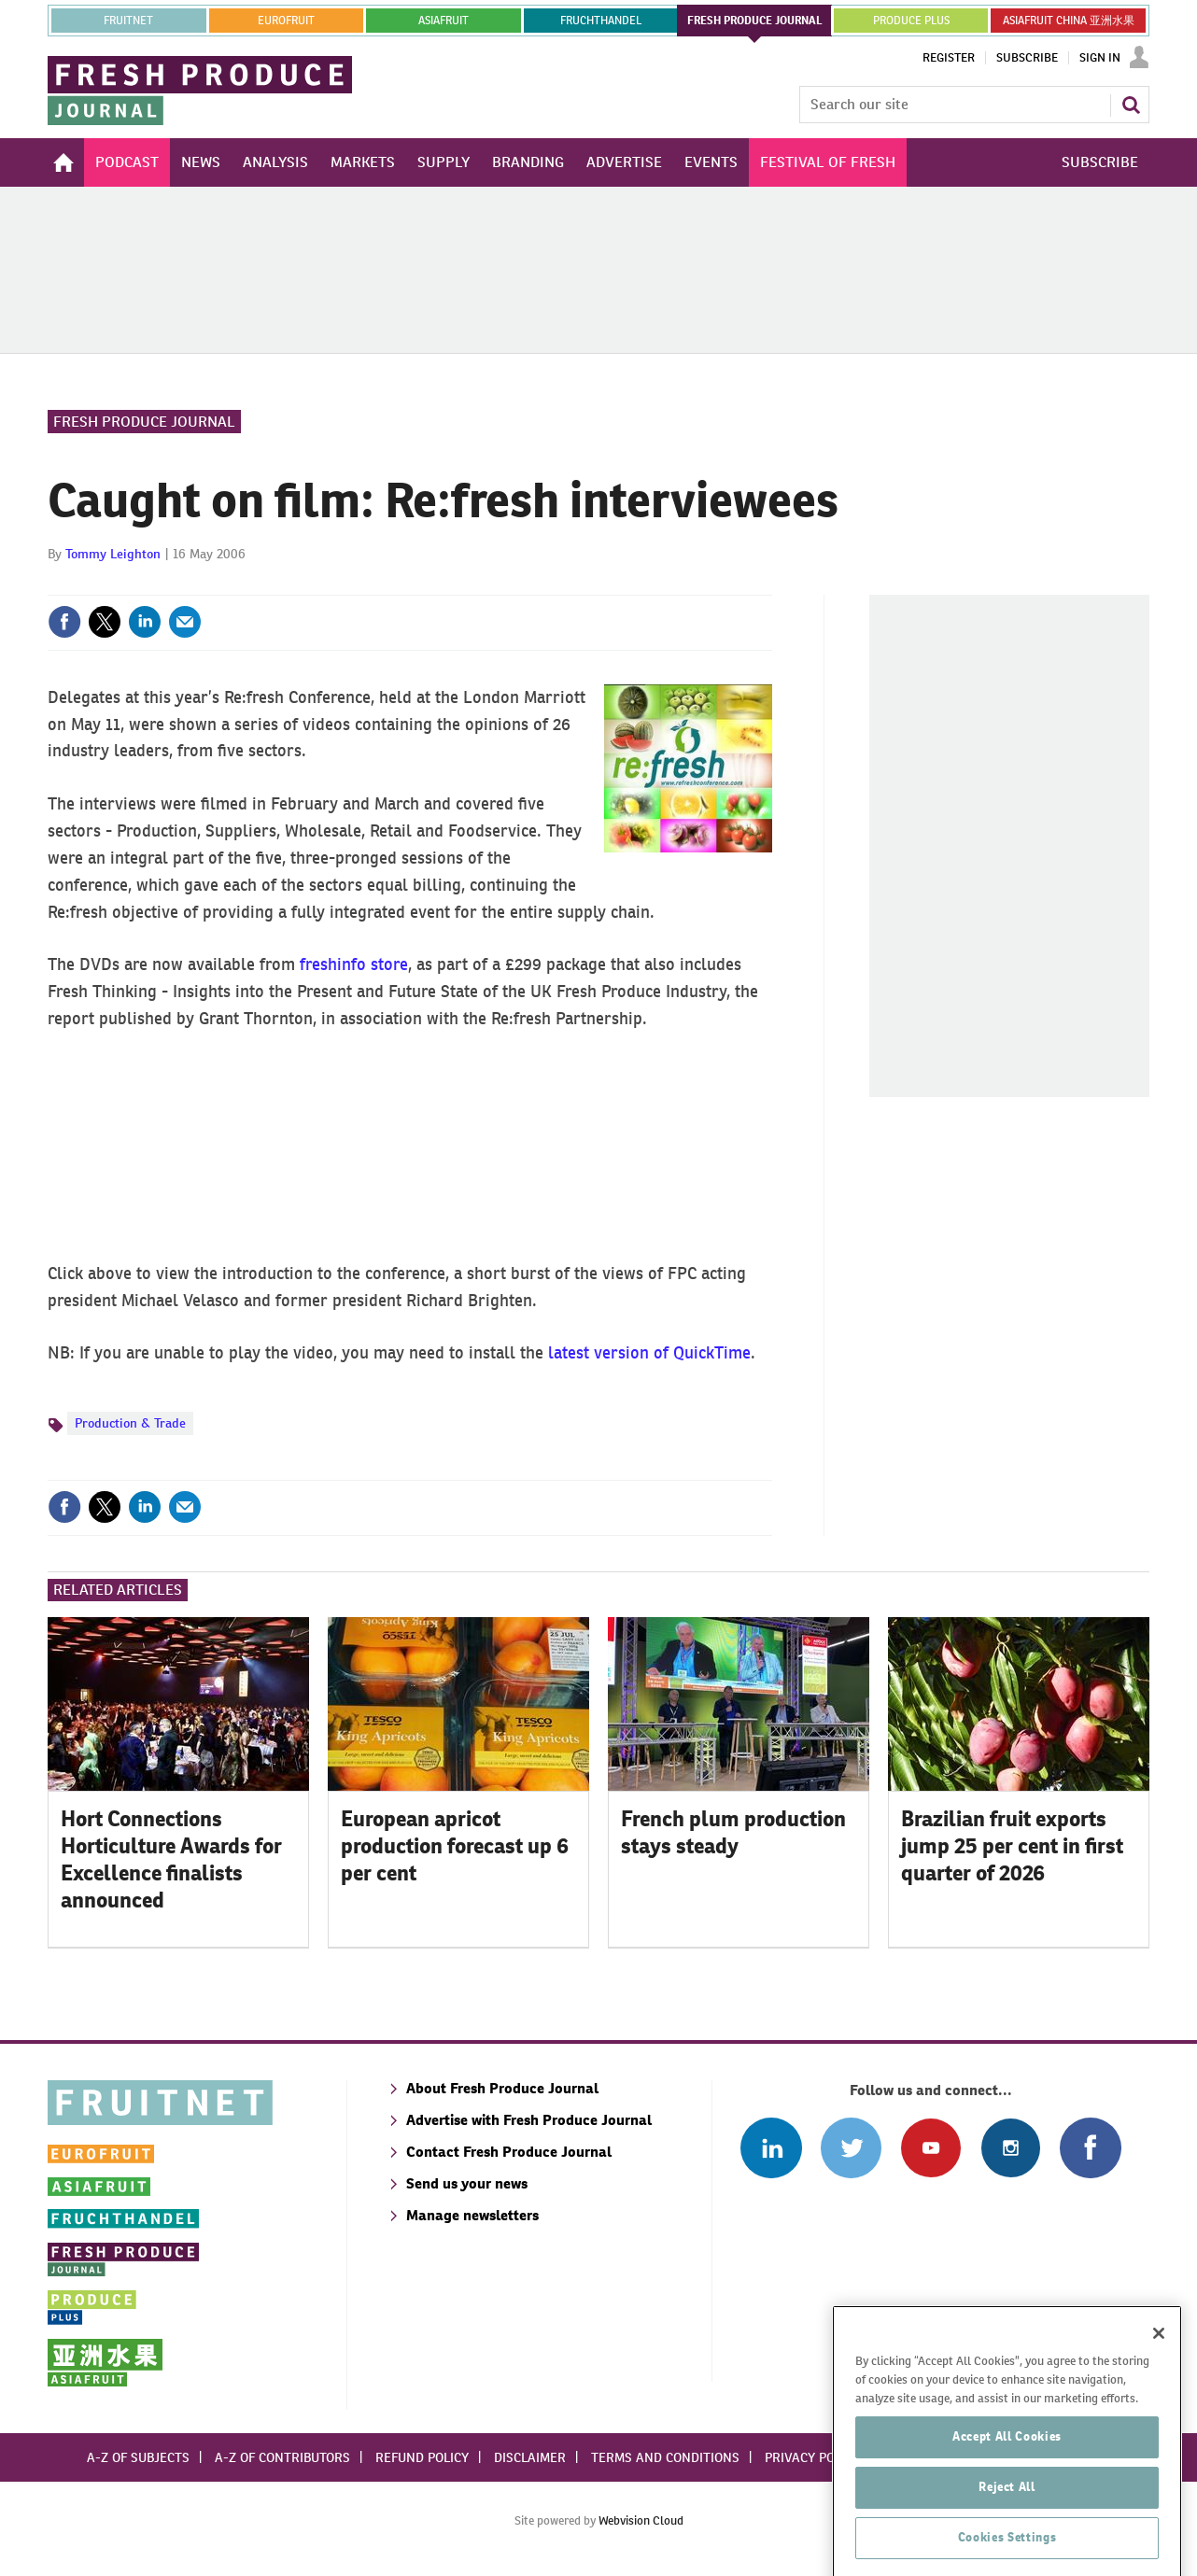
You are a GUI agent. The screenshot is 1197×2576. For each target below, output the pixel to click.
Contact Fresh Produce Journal (509, 2151)
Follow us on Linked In (770, 2148)
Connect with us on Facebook (1090, 2148)
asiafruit (443, 20)
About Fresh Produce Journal (502, 2088)
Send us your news (467, 2183)
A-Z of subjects (138, 2457)
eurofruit (286, 20)
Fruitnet (128, 20)
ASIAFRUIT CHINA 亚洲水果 (1068, 20)
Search (1131, 105)
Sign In (1099, 57)
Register (948, 57)
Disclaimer (530, 2457)
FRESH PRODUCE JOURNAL (755, 20)
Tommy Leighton (113, 553)
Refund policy (422, 2457)
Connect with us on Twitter (851, 2148)
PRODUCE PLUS (911, 20)
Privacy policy (812, 2457)
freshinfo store (354, 964)
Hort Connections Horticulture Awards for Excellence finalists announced (171, 1859)
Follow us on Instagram (1010, 2148)
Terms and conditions (665, 2457)
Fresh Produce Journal (144, 421)
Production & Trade (130, 1423)
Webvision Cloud (640, 2520)
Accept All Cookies (1007, 2511)
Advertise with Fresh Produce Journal (529, 2120)
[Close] (1158, 2407)
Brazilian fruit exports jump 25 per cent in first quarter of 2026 (1012, 1846)
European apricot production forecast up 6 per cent (455, 1846)
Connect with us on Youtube (930, 2148)
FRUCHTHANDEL (600, 20)
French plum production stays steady (733, 1832)
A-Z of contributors (282, 2457)
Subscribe (1027, 57)
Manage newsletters (472, 2215)
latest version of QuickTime (649, 1352)
